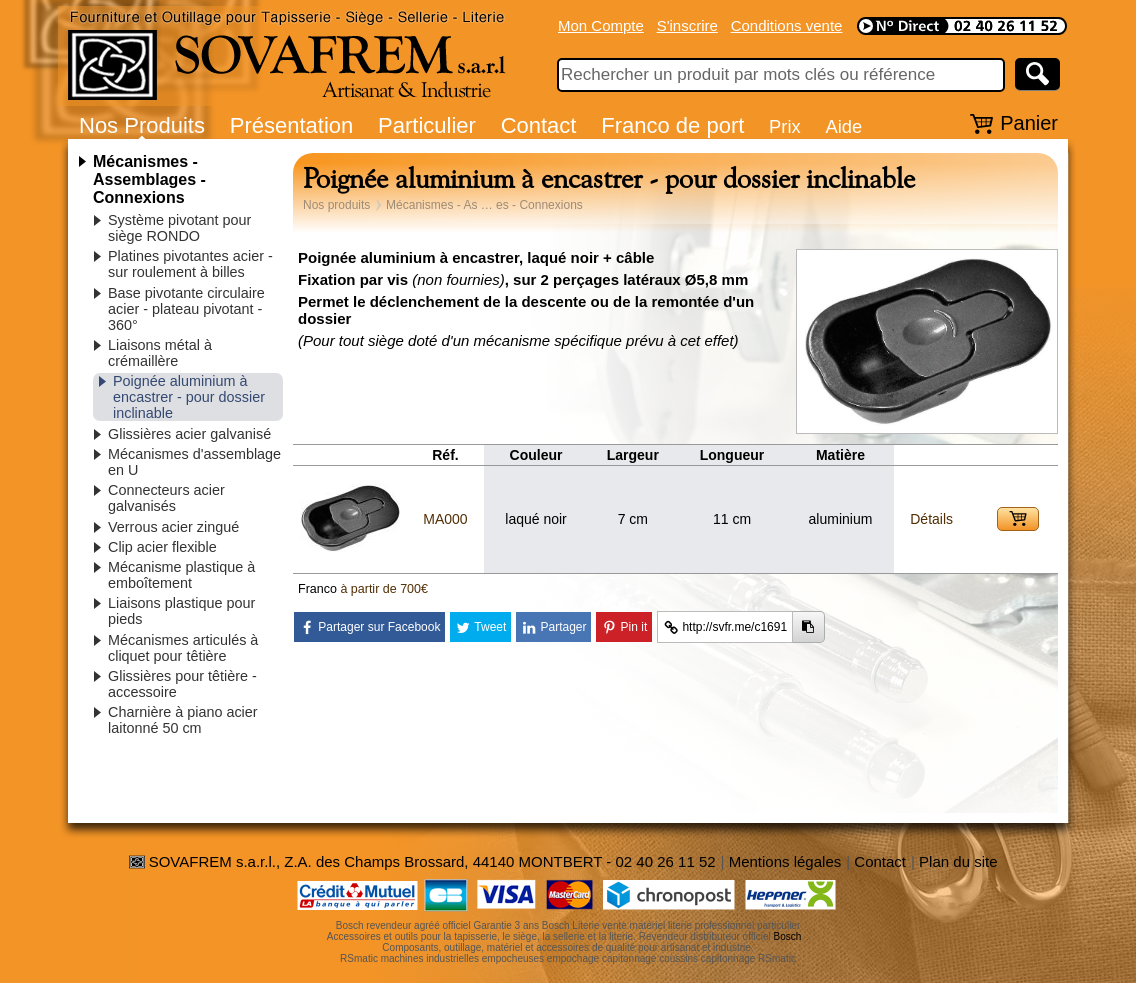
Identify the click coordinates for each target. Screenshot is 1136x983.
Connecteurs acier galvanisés (166, 498)
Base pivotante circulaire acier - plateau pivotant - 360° (186, 309)
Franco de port (672, 125)
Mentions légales (785, 861)
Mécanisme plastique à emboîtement (181, 575)
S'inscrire (687, 25)
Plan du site (958, 861)
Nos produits (336, 205)
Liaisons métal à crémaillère (160, 353)
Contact (539, 125)
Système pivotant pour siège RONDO (179, 228)
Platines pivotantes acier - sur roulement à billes (190, 264)
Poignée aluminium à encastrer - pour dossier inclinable (189, 397)
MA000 (445, 519)
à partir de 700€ (384, 589)
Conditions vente (787, 25)
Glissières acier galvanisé (189, 434)
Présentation (292, 125)
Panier (1029, 123)
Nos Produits (142, 125)
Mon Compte (601, 25)
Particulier (427, 125)
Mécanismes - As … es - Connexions (484, 205)
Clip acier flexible (162, 547)
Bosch (788, 936)
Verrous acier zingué (173, 527)
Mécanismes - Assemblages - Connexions (149, 179)
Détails (931, 519)
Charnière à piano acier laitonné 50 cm (183, 720)
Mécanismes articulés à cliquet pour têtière (183, 648)
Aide (843, 126)
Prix (785, 126)
